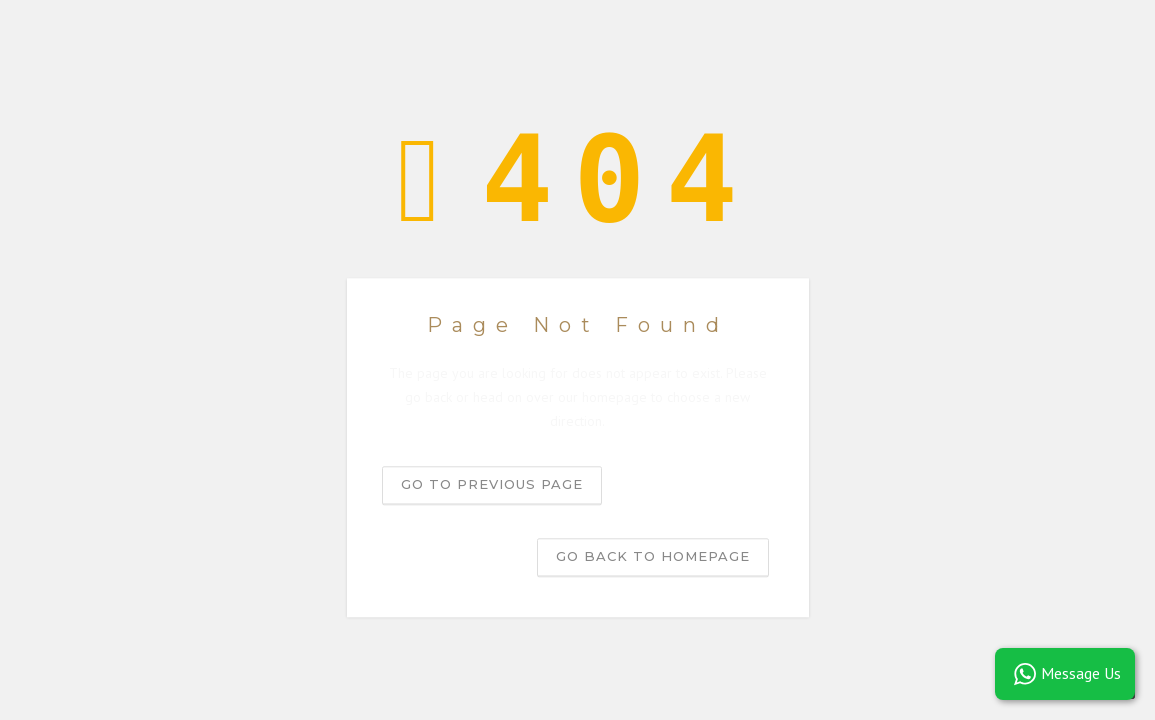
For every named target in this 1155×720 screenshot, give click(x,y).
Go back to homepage (653, 557)
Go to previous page (492, 485)
